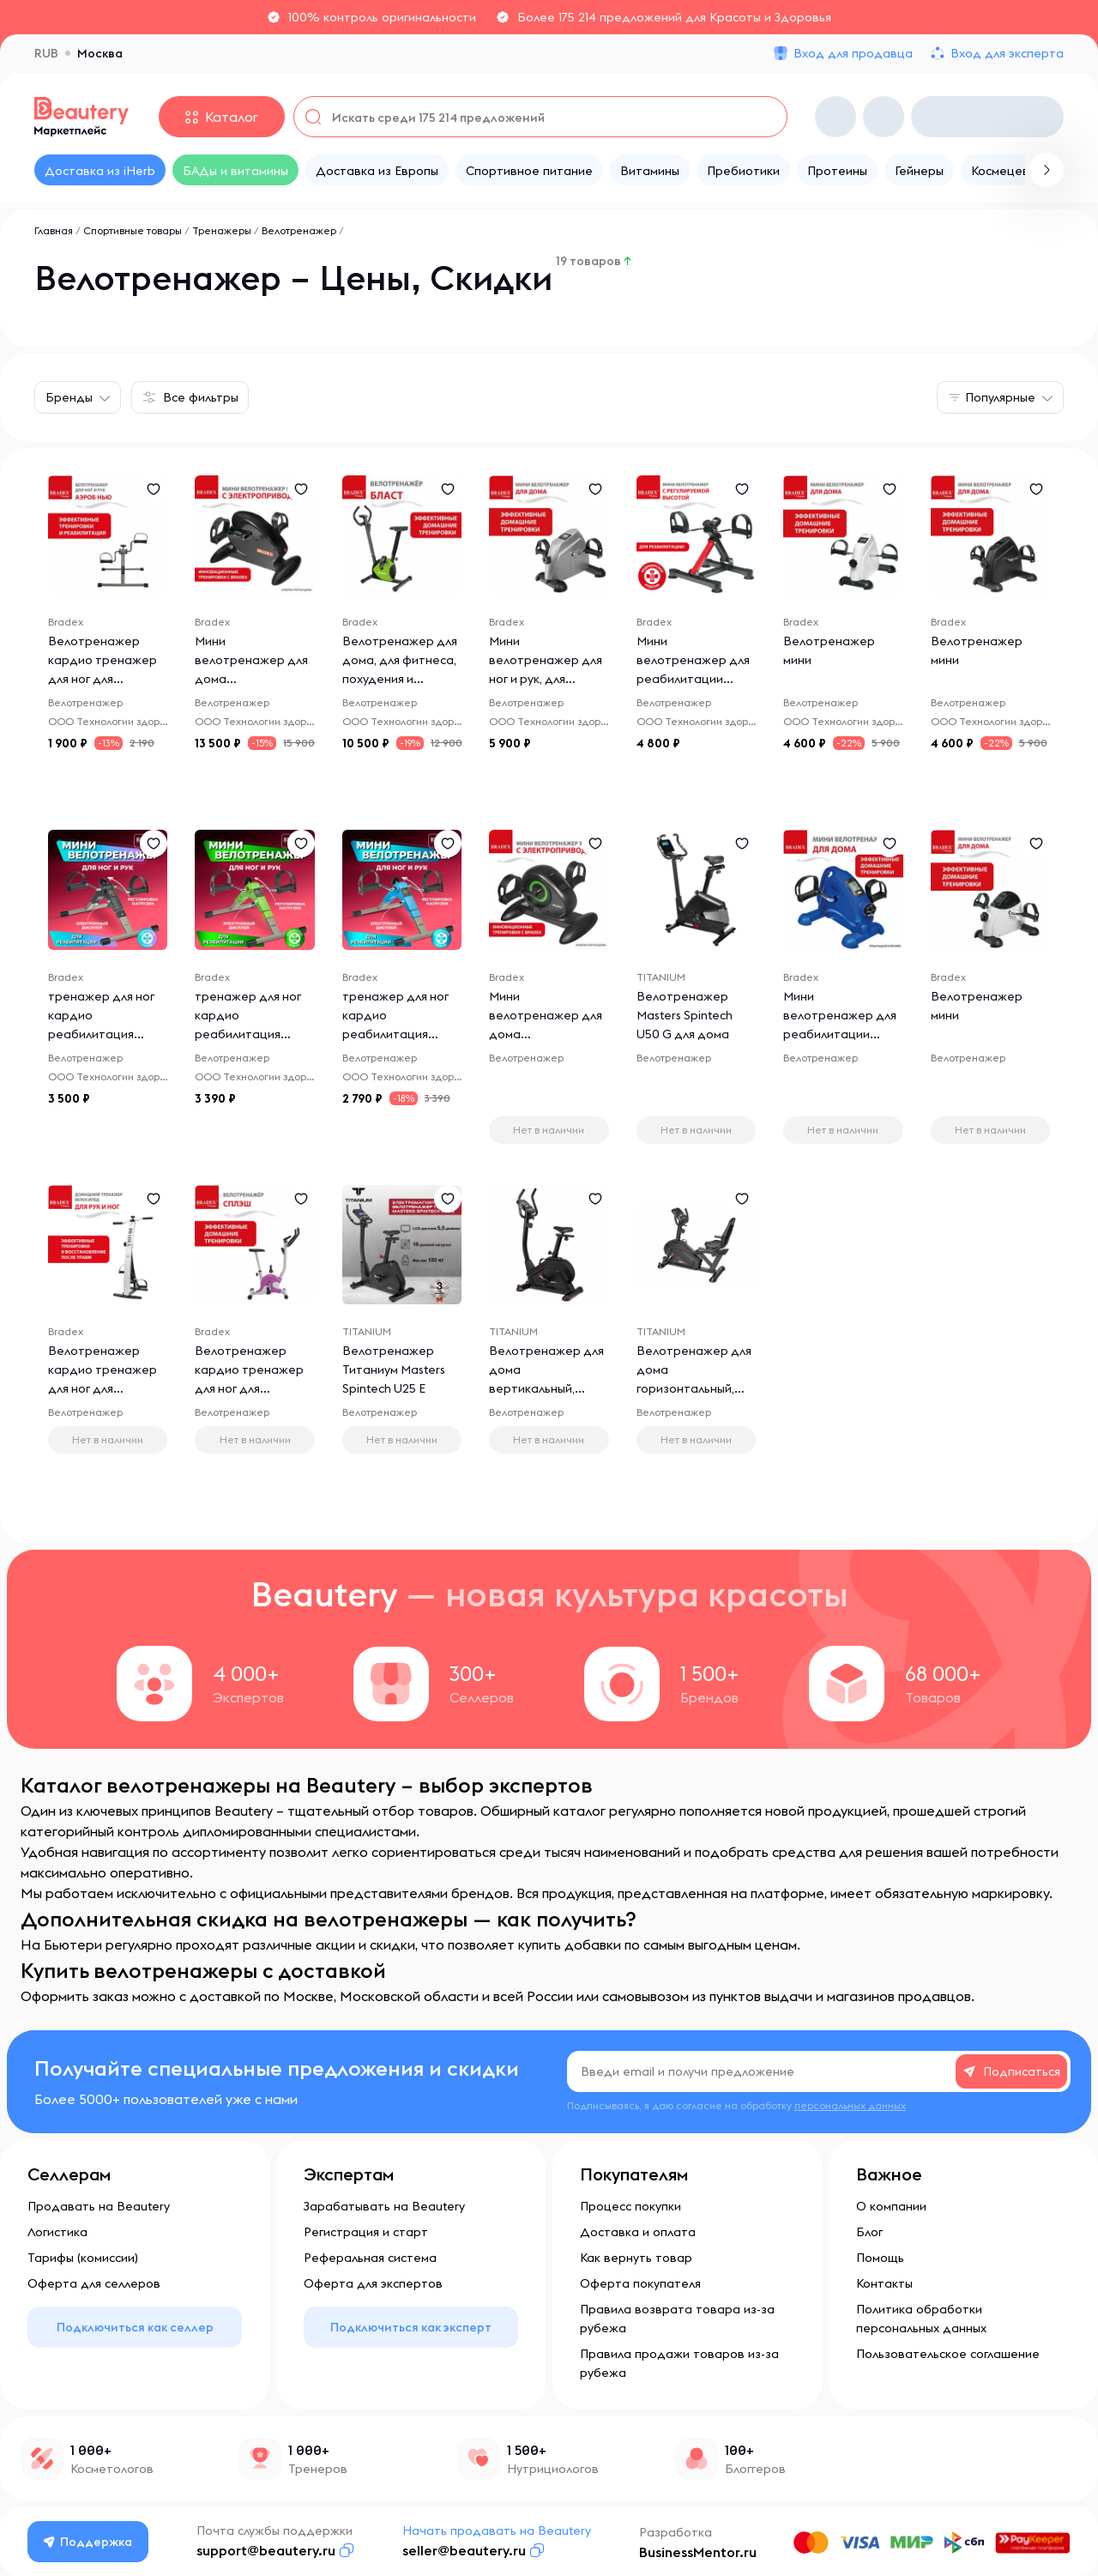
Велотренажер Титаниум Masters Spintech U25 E (394, 1370)
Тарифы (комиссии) (82, 2257)
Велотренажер (299, 230)
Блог (869, 2232)
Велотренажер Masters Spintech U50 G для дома (684, 1016)
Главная (53, 230)
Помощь (880, 2257)
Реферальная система (370, 2257)
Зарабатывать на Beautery (384, 2206)
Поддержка (88, 2541)
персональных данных (850, 2105)
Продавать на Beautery (98, 2206)
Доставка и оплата (638, 2232)
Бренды (69, 397)
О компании (891, 2206)
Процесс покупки (630, 2206)
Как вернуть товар (636, 2257)
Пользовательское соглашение (948, 2353)
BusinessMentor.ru (698, 2552)
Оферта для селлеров (93, 2283)
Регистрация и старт (366, 2232)
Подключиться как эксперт (411, 2327)
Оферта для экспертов (373, 2283)
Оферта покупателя (640, 2283)
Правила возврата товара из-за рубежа (677, 2318)
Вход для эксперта (1007, 53)
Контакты (884, 2283)
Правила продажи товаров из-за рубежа (679, 2363)
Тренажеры (221, 230)
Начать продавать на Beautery (496, 2530)
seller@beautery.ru (464, 2550)
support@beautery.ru (265, 2550)
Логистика (57, 2232)
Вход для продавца (853, 53)
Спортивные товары (132, 230)
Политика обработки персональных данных (921, 2318)
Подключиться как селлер (135, 2327)
